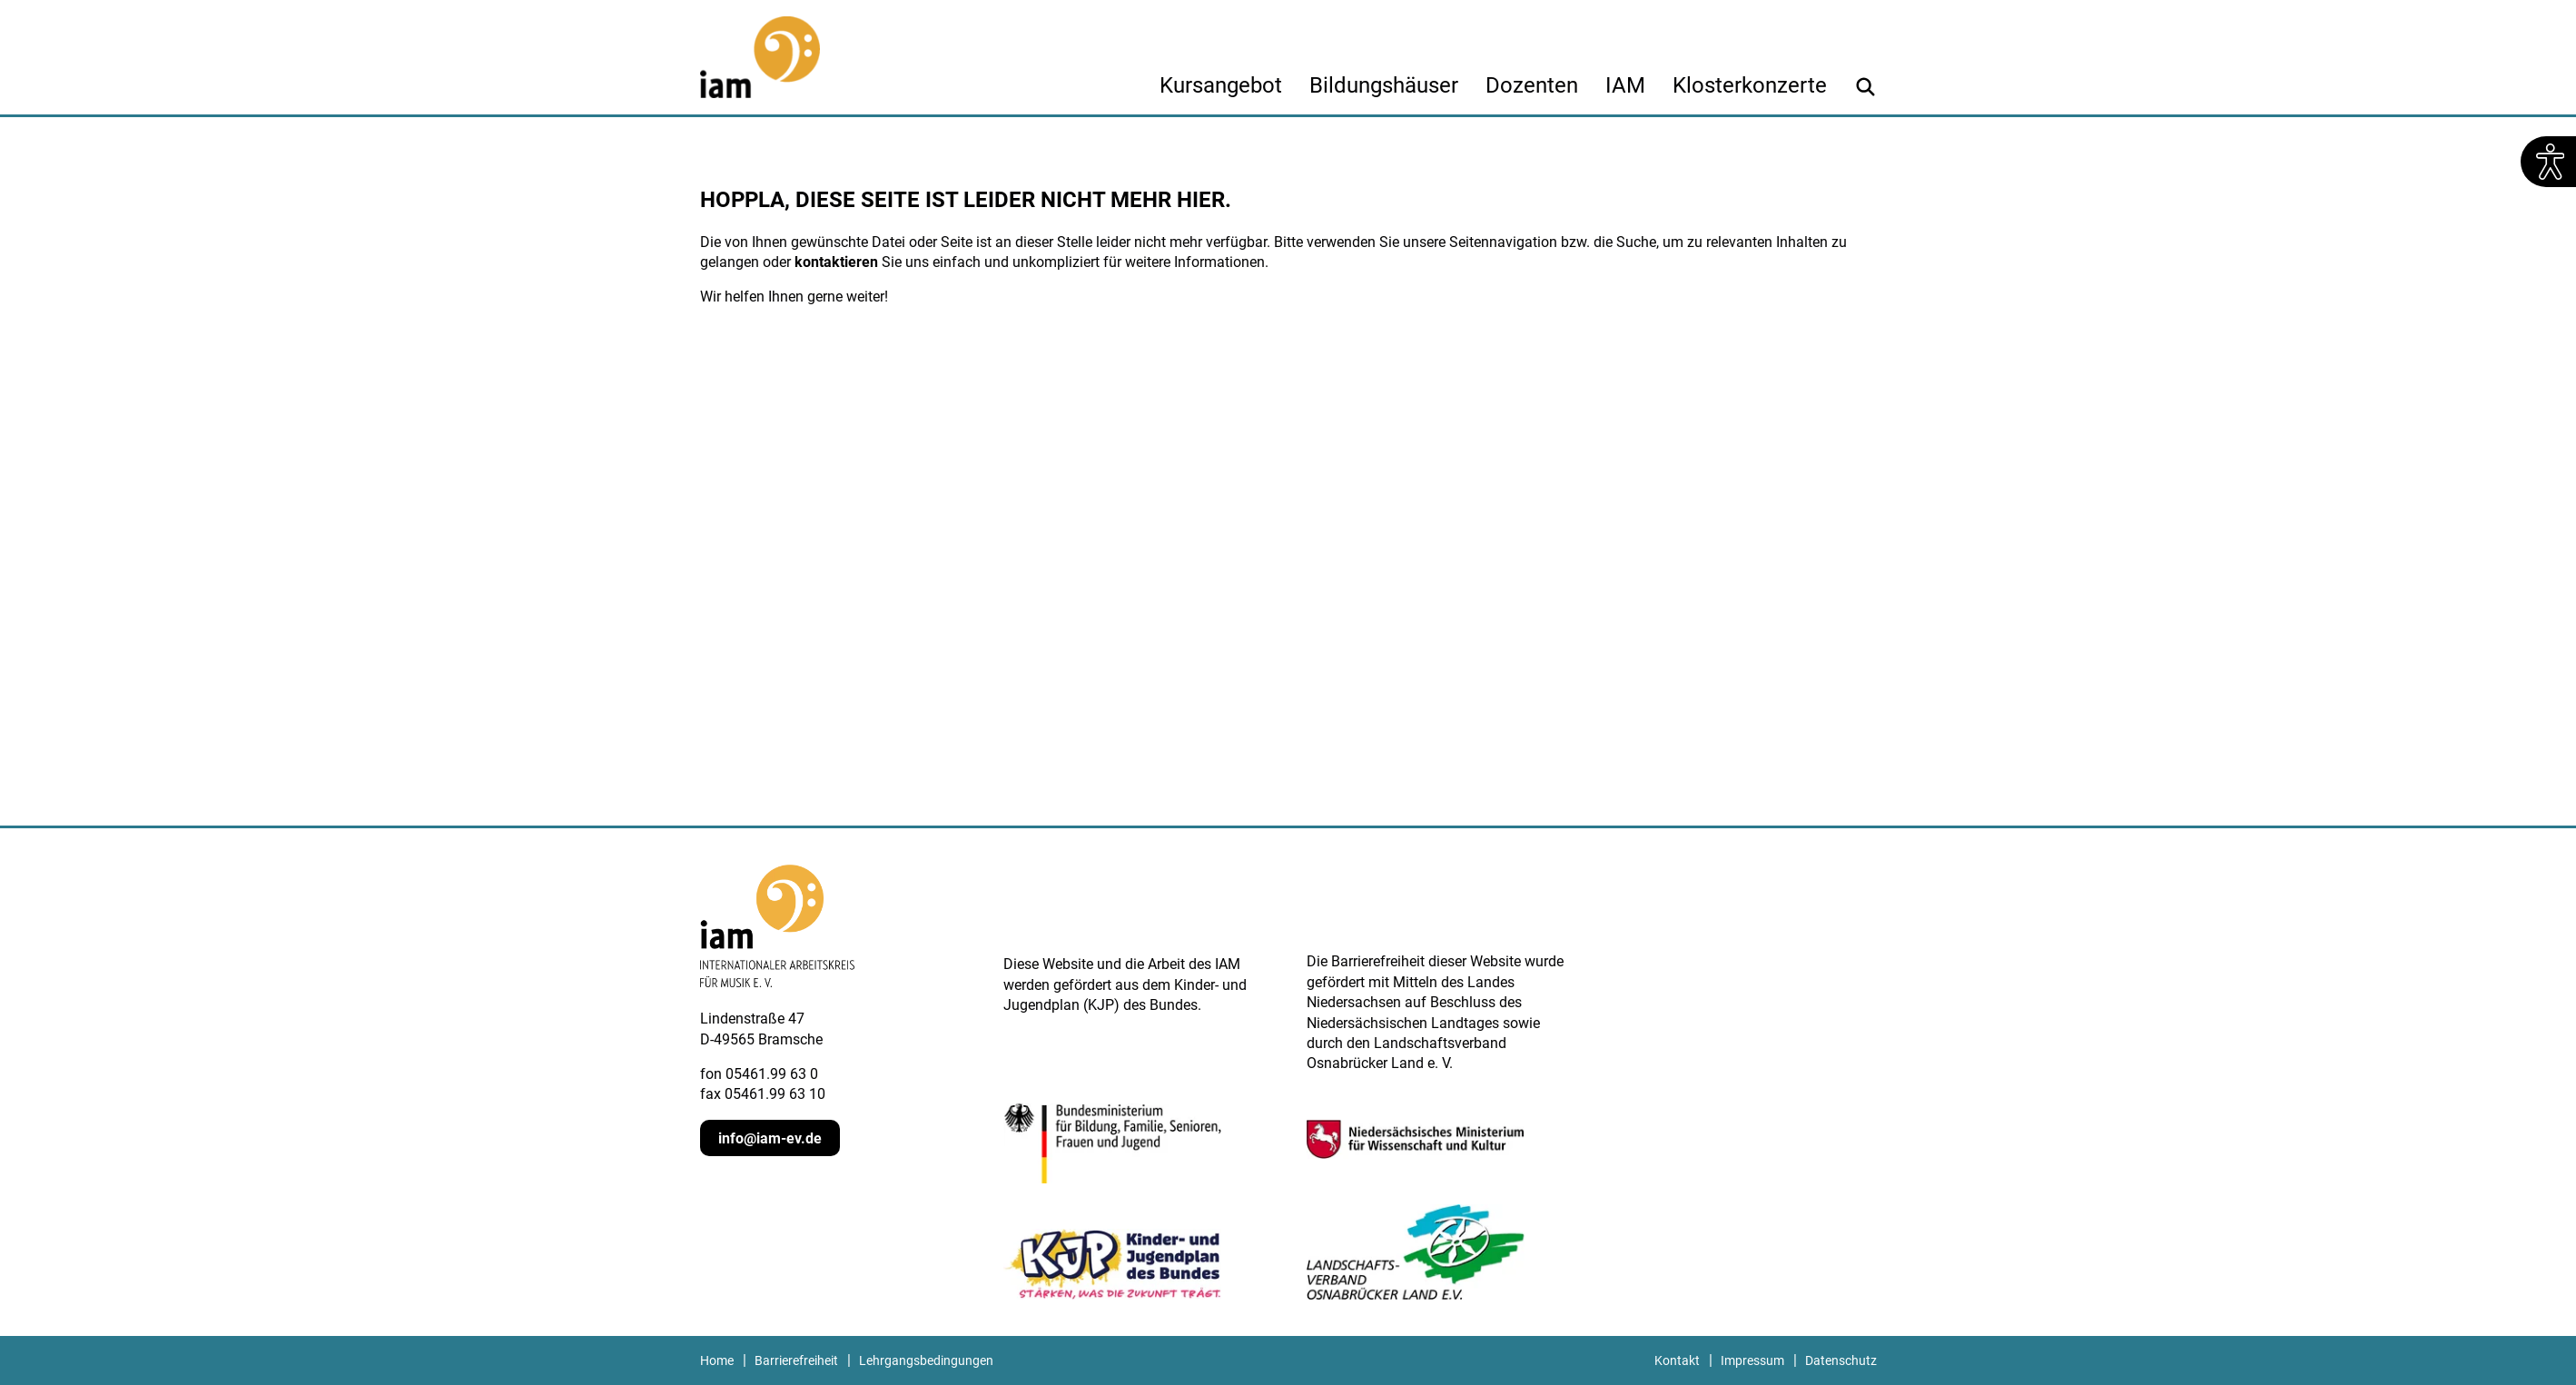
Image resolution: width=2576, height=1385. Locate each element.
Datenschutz (1841, 1360)
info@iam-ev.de (770, 1138)
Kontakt (1677, 1360)
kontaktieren (836, 262)
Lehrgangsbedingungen (926, 1360)
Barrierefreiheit (796, 1360)
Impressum (1752, 1360)
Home (717, 1360)
